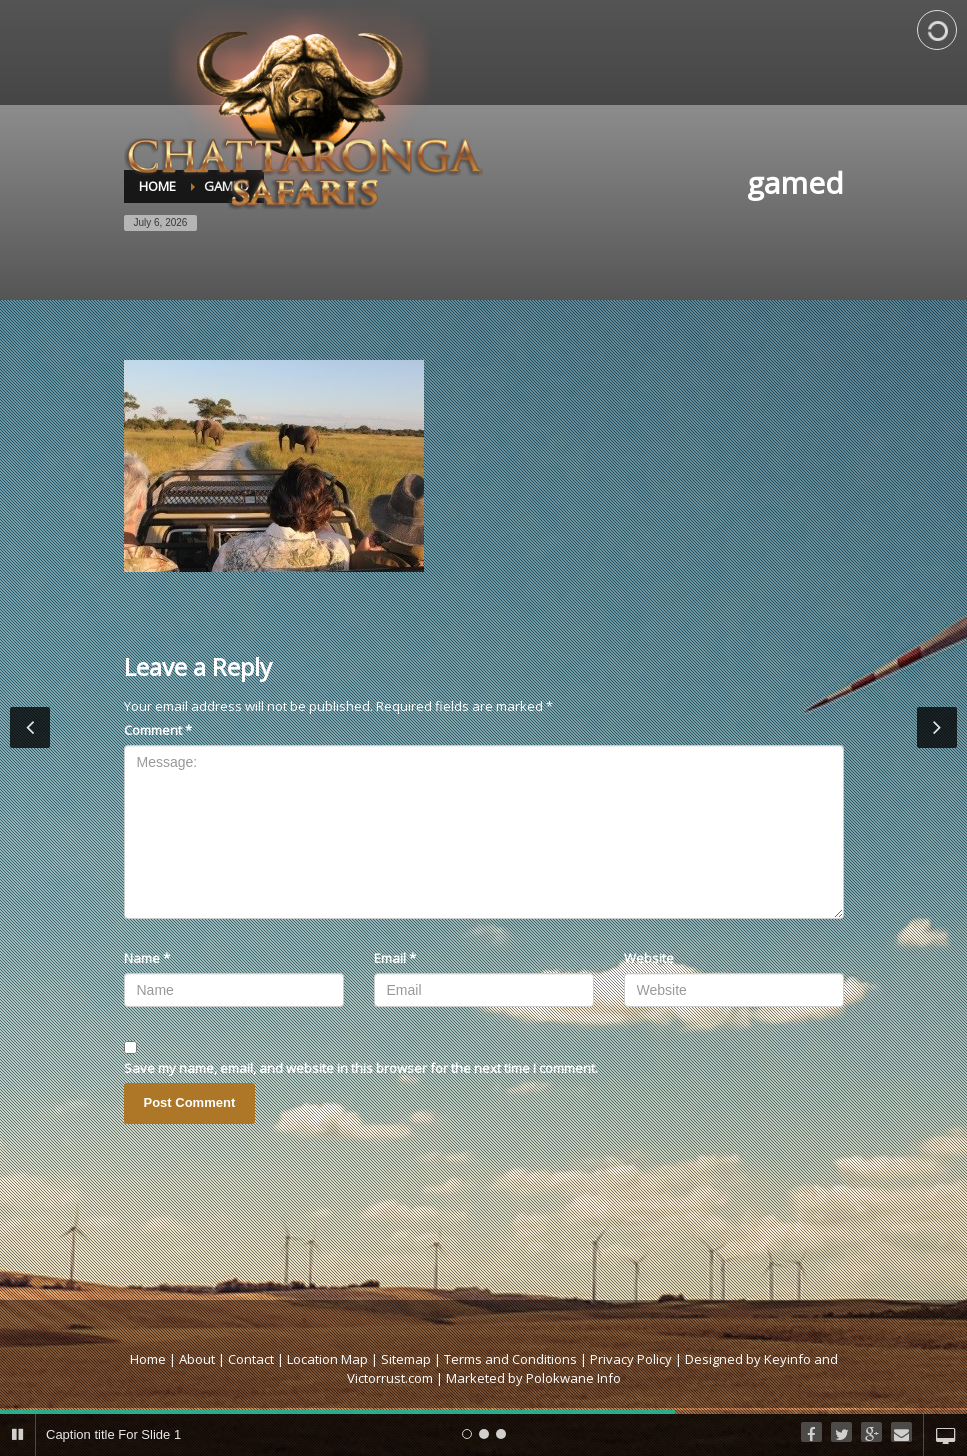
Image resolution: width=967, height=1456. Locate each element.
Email (395, 958)
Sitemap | (412, 1359)
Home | (154, 1359)
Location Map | (334, 1359)
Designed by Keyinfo (748, 1359)
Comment (158, 730)
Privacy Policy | (637, 1359)
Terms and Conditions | (517, 1359)
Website (649, 958)
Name (147, 958)
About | (202, 1359)
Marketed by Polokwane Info (533, 1378)
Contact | (257, 1359)
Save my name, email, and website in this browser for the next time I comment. (361, 1068)
